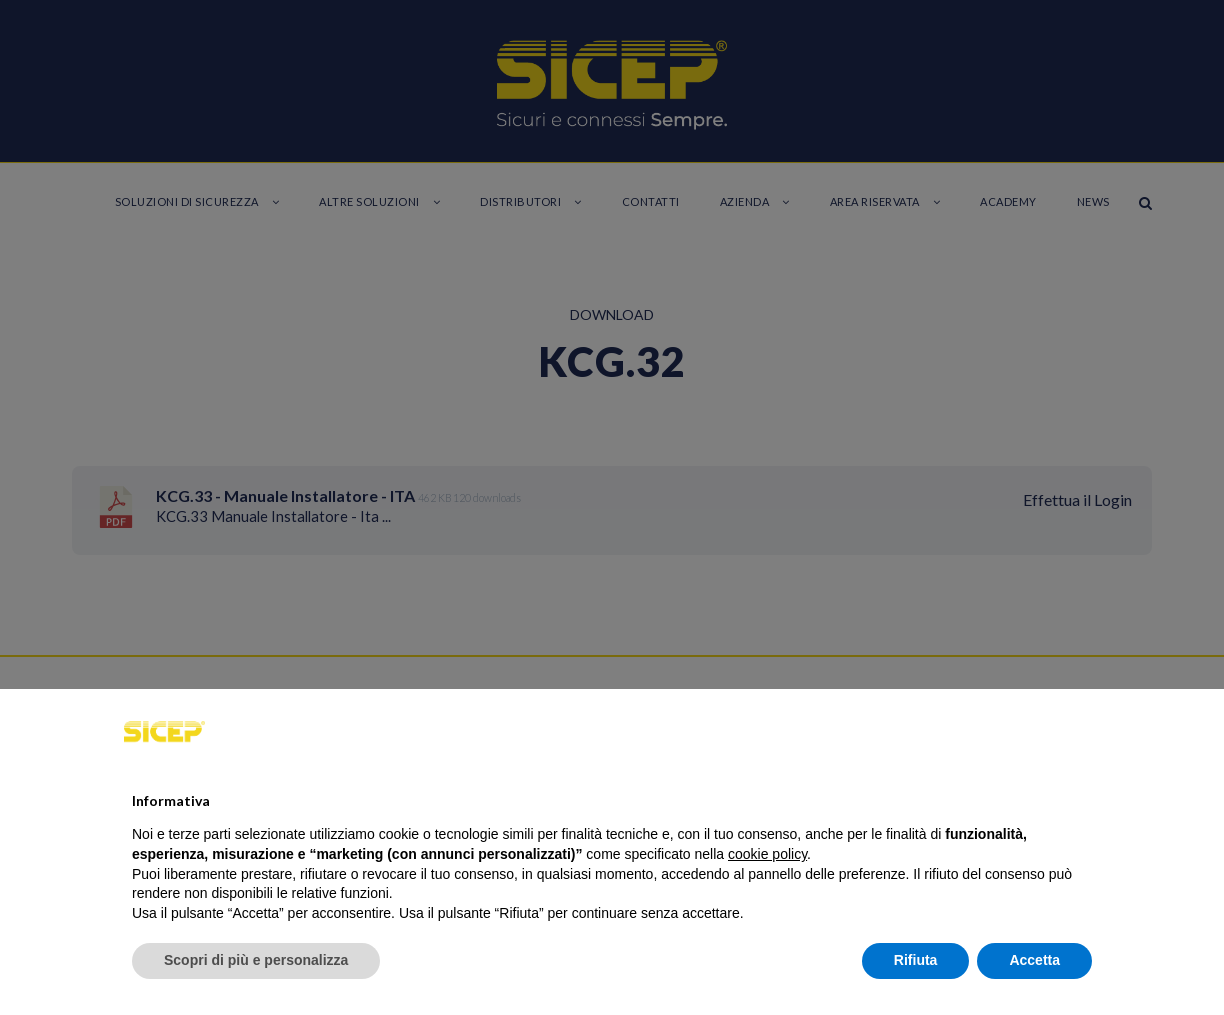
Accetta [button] (1034, 960)
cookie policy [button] (767, 854)
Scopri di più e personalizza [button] (256, 960)
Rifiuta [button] (916, 960)
